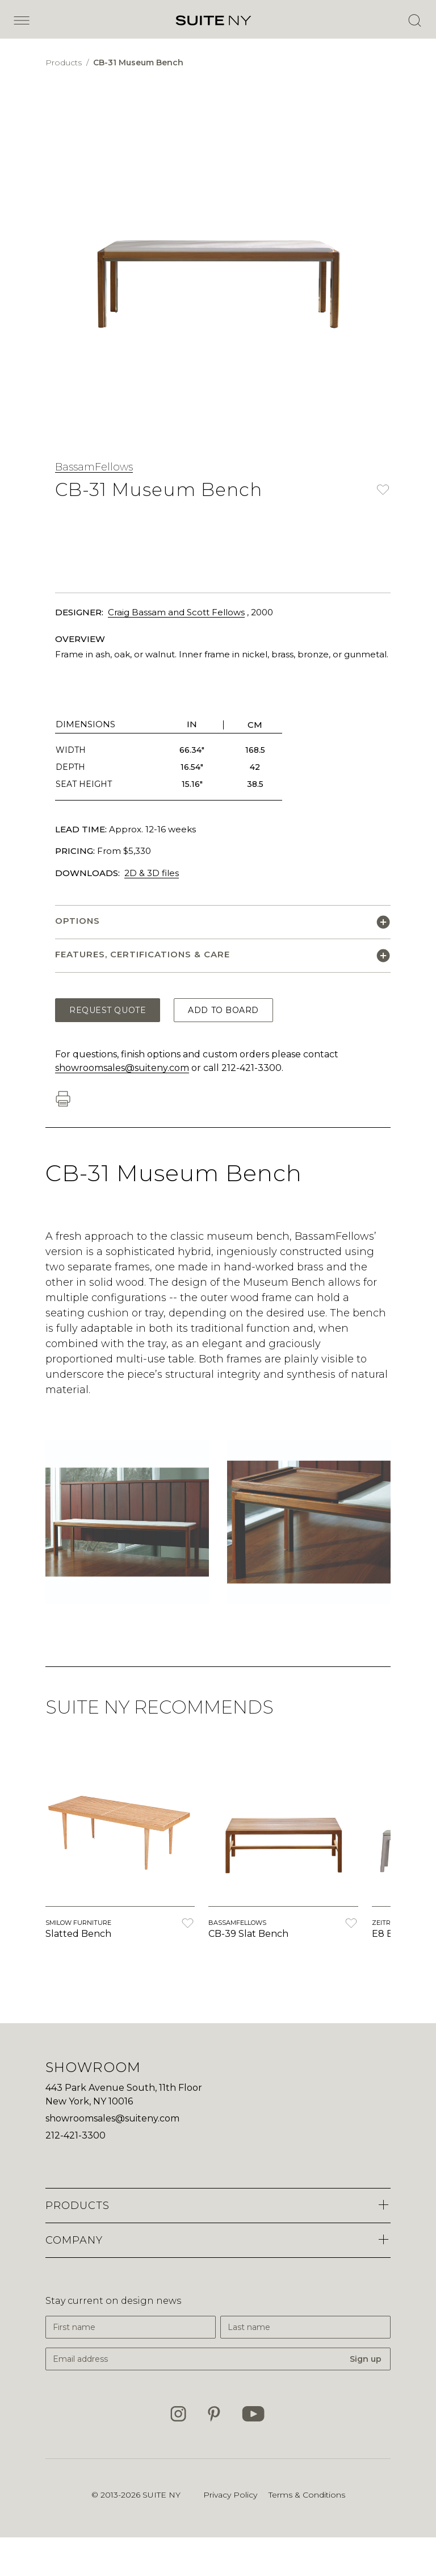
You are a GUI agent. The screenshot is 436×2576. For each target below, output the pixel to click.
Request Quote (107, 1010)
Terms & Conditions (307, 2495)
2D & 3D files (151, 873)
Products (64, 62)
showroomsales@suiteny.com (122, 1067)
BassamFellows (94, 467)
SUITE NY (161, 2495)
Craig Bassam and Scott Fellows (176, 612)
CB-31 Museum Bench (138, 62)
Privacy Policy (230, 2495)
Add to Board (223, 1010)
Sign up (366, 2359)
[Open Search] (414, 20)
